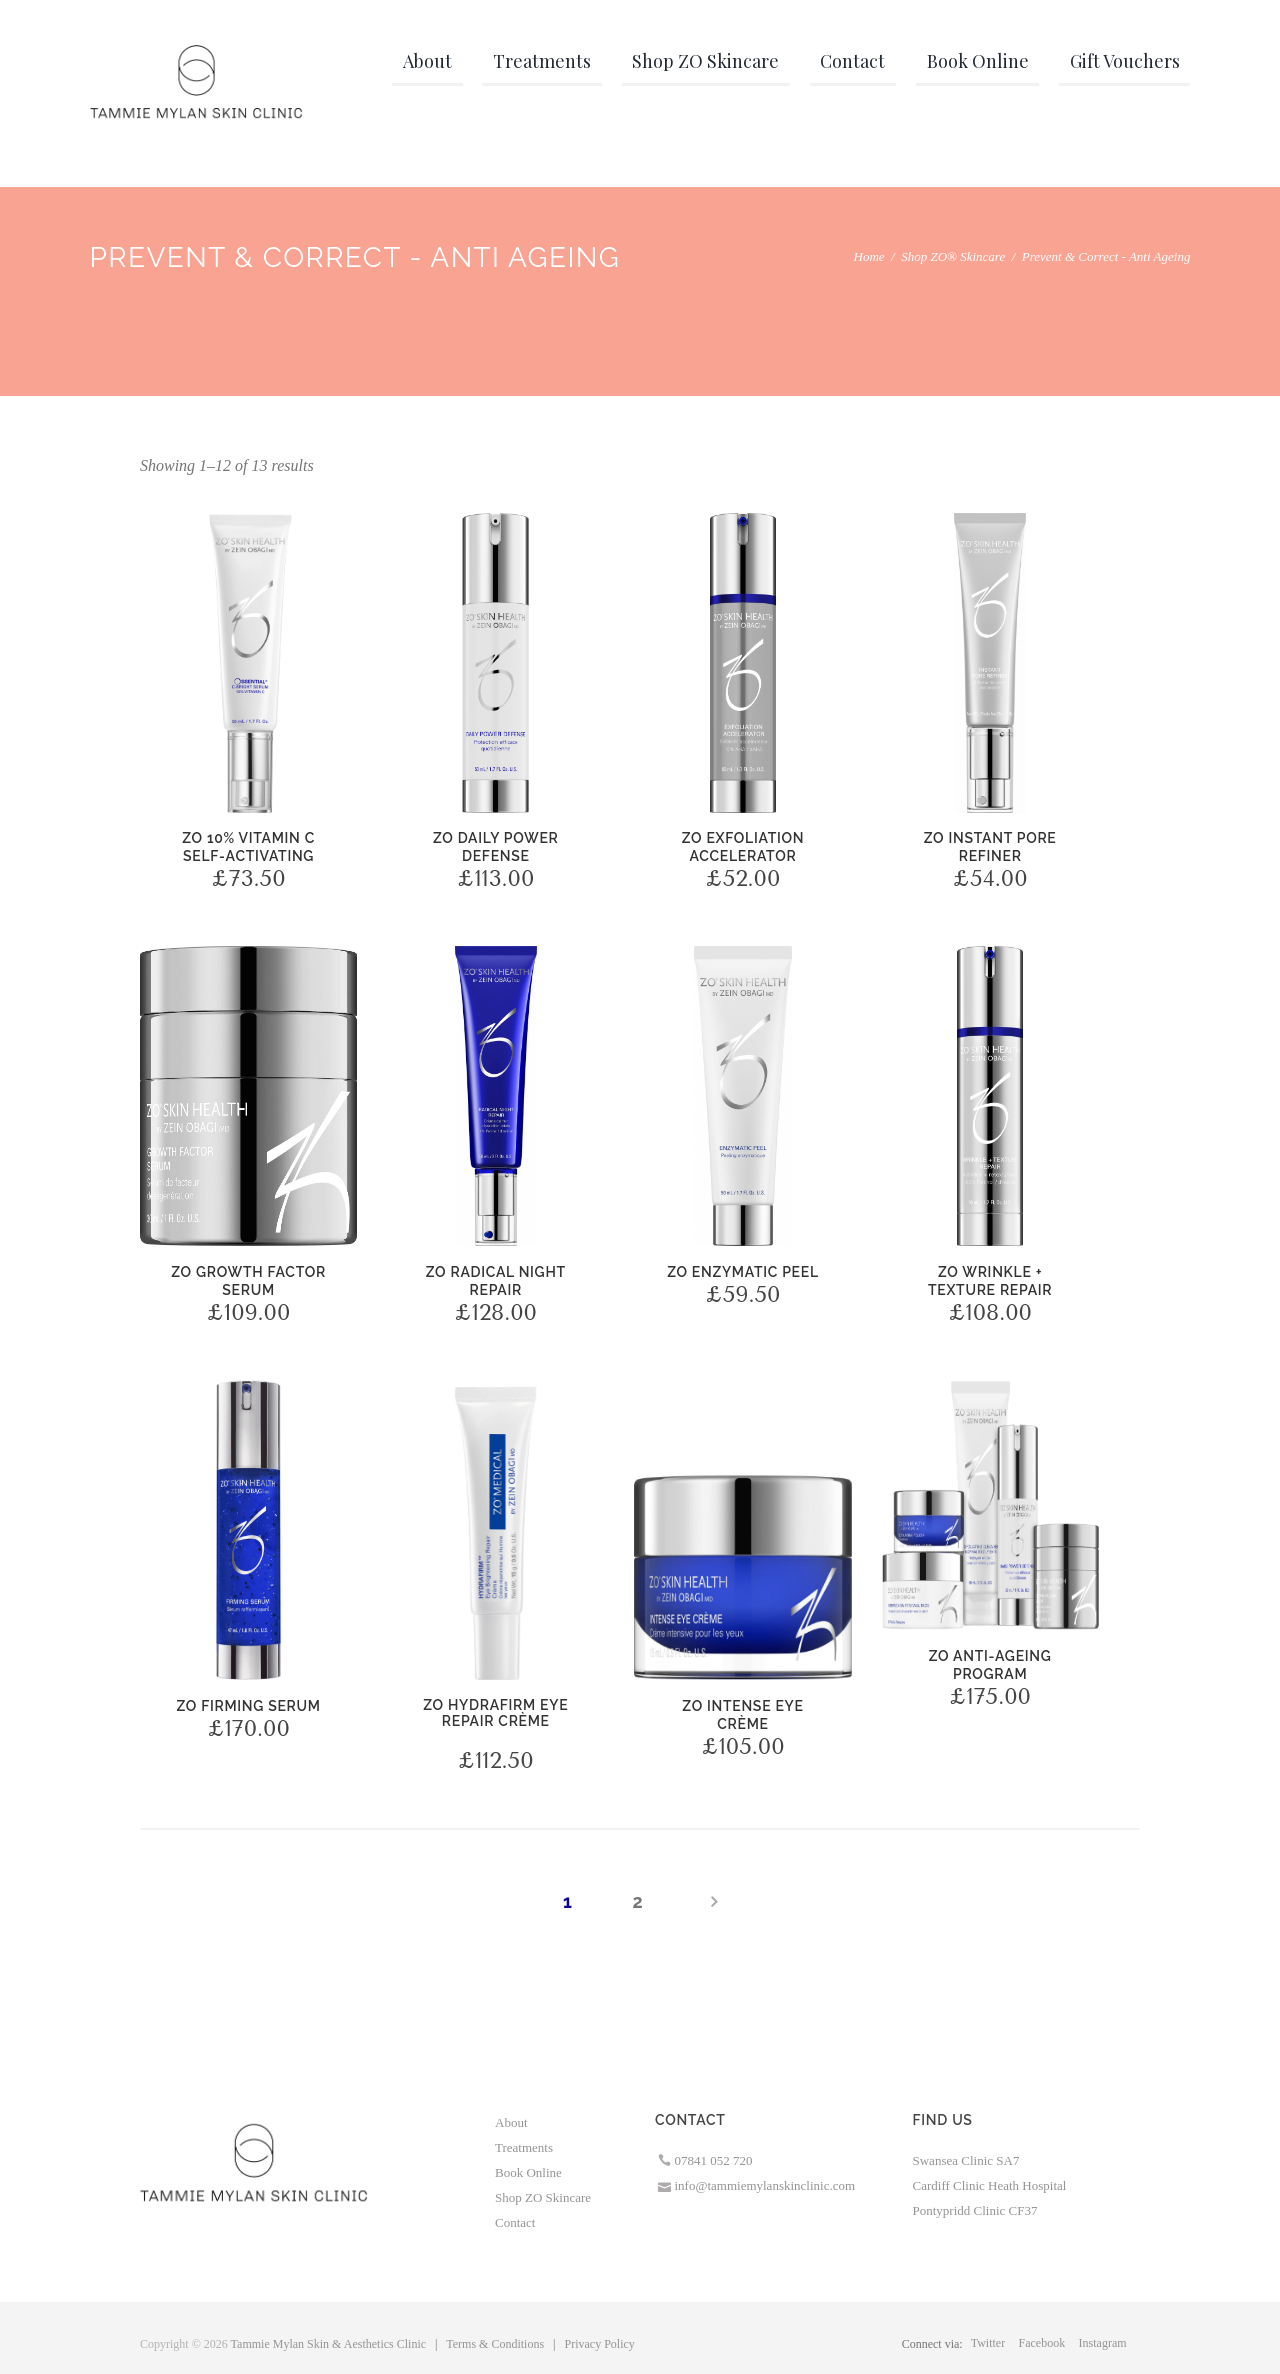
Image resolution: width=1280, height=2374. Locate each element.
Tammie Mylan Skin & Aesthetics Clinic (328, 2344)
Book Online (528, 2172)
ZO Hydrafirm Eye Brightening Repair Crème (496, 1756)
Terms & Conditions (495, 2344)
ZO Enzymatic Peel (743, 1272)
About (511, 2122)
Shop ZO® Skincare (953, 256)
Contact (515, 2222)
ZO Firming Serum (249, 1706)
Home (869, 256)
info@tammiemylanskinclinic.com (765, 2185)
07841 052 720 (714, 2160)
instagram (1103, 2343)
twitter (988, 2343)
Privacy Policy (600, 2344)
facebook (1042, 2343)
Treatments (524, 2147)
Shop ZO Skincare (543, 2197)
